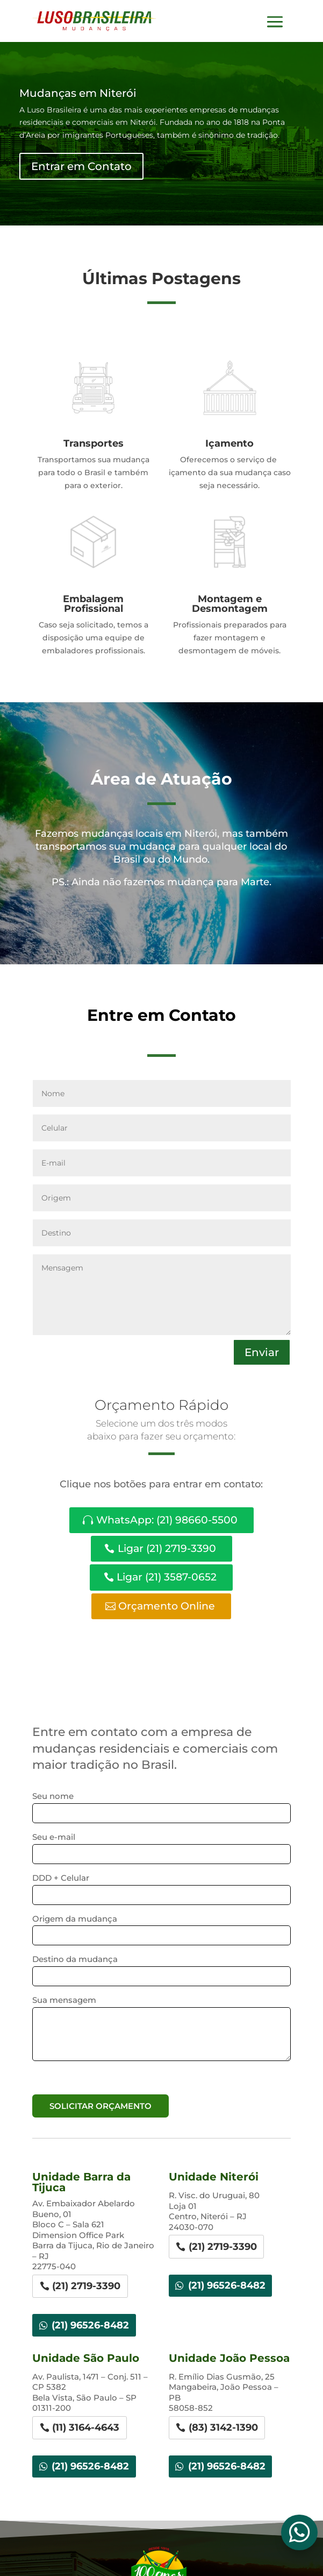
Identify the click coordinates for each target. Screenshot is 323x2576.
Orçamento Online (166, 1606)
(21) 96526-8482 (90, 2325)
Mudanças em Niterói (78, 95)
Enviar (262, 1352)
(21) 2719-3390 (86, 2286)
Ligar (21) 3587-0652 (167, 1577)
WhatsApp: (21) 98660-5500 (167, 1520)
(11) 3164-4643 (85, 2427)
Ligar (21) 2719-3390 (167, 1548)
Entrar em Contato (81, 169)
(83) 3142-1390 (223, 2427)
